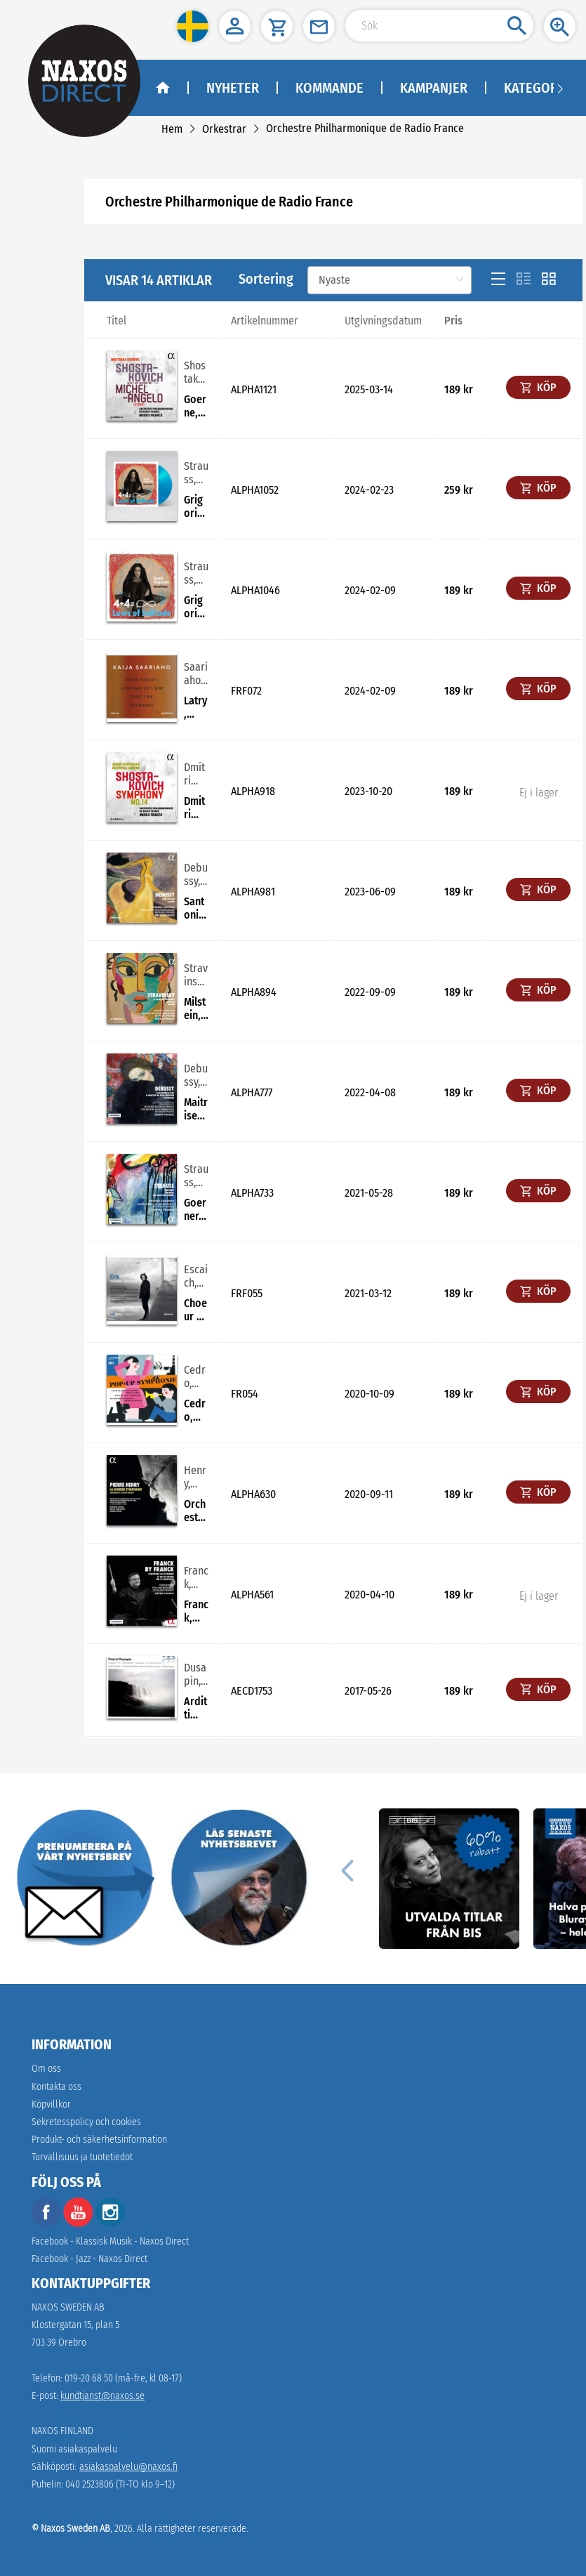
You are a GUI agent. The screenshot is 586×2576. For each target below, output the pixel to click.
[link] (171, 129)
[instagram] (110, 2224)
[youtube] (79, 2224)
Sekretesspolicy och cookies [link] (86, 2122)
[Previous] (346, 1870)
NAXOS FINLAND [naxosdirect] (62, 2431)
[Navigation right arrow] (560, 88)
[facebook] (46, 2224)
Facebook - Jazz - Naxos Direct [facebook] (89, 2259)
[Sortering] (389, 280)
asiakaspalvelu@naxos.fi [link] (128, 2467)
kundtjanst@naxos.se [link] (102, 2396)
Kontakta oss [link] (56, 2087)
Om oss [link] (46, 2069)
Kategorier (540, 87)
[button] (192, 26)
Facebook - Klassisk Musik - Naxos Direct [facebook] (110, 2241)
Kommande (329, 87)
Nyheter (232, 87)
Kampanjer (433, 87)
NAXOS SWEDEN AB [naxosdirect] (68, 2307)
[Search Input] (439, 25)
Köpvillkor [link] (51, 2104)
